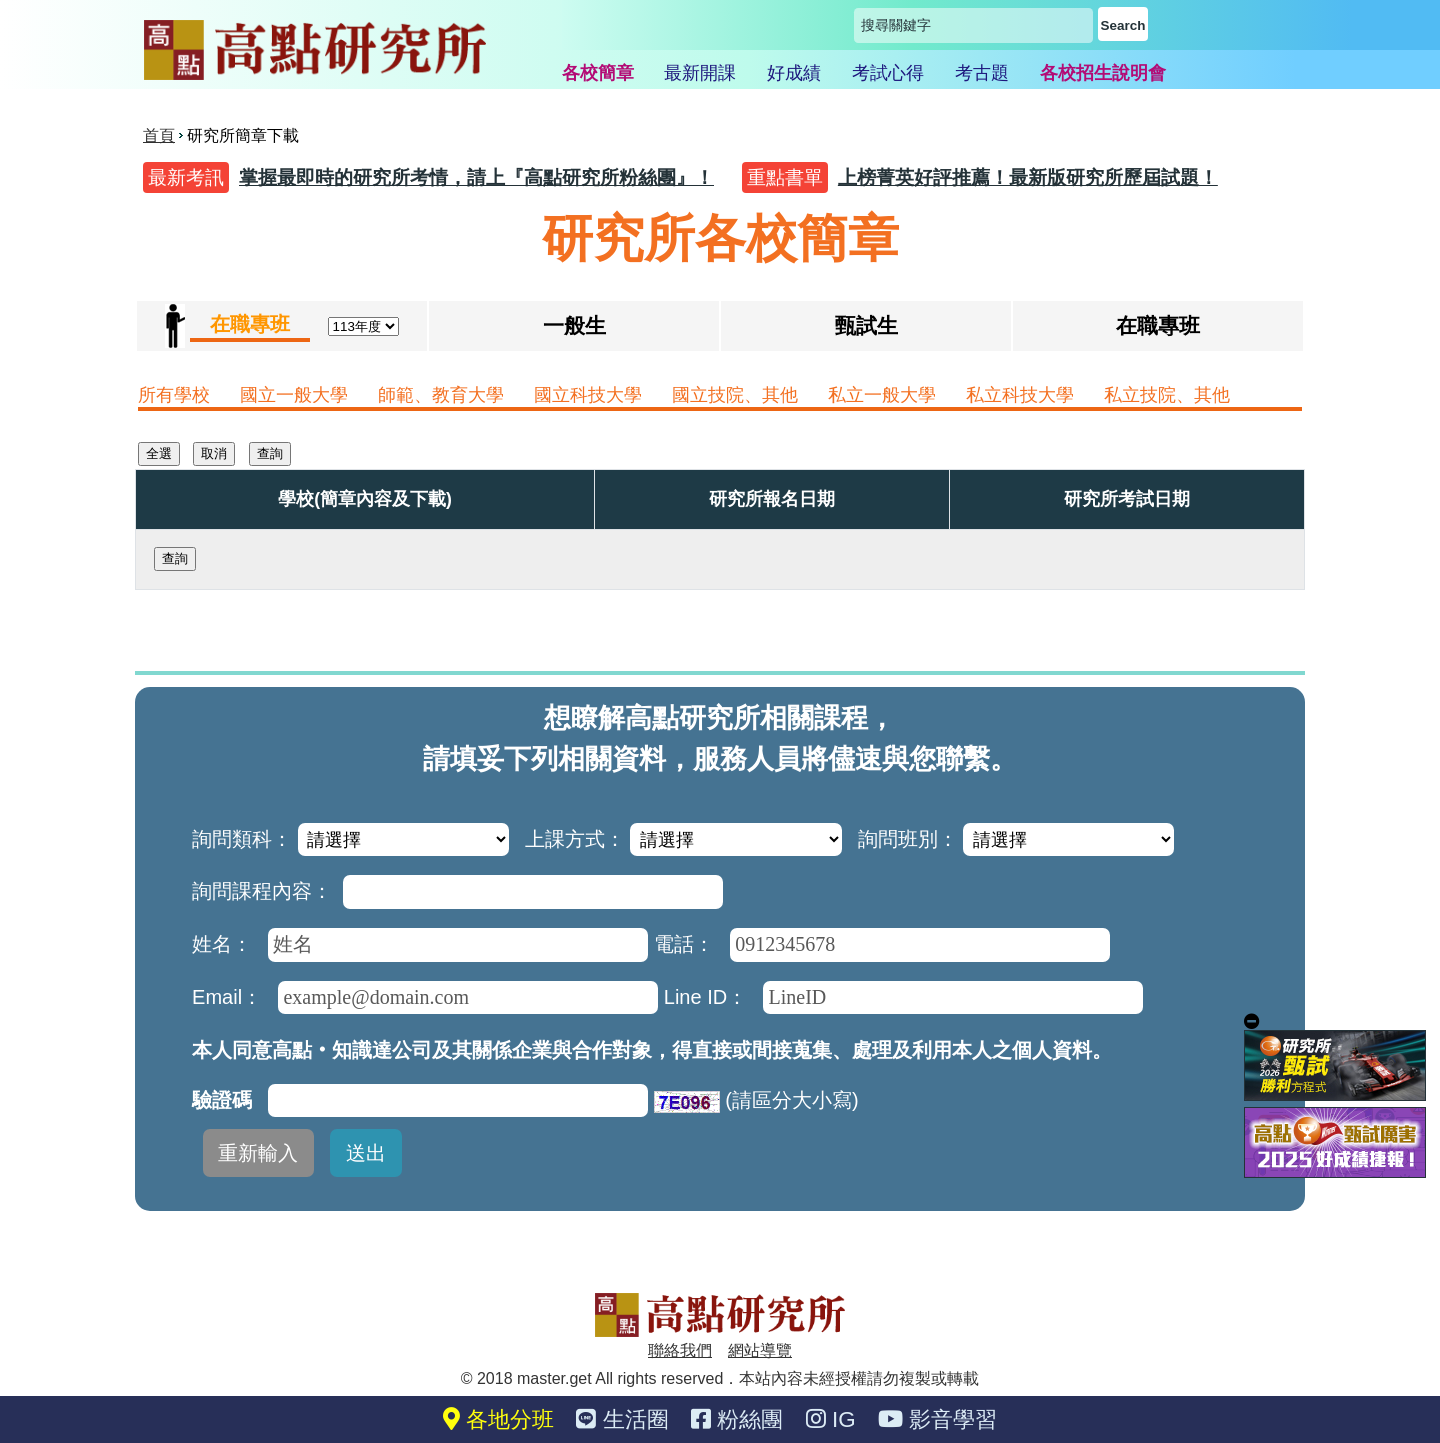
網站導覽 (760, 1350)
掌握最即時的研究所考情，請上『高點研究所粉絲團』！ (476, 177)
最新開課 (700, 73)
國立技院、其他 (735, 395)
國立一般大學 (294, 395)
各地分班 (498, 1419)
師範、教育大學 (441, 395)
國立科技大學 (588, 395)
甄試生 (866, 325)
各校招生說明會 (1103, 73)
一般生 (574, 325)
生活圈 (622, 1419)
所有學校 (174, 395)
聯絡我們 (680, 1350)
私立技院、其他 (1167, 395)
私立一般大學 (882, 395)
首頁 (159, 135)
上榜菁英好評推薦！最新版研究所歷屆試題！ (1028, 177)
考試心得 (888, 73)
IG (831, 1419)
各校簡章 (598, 73)
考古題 (982, 73)
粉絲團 (737, 1419)
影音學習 (937, 1419)
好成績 (794, 73)
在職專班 (1158, 325)
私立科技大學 (1020, 395)
